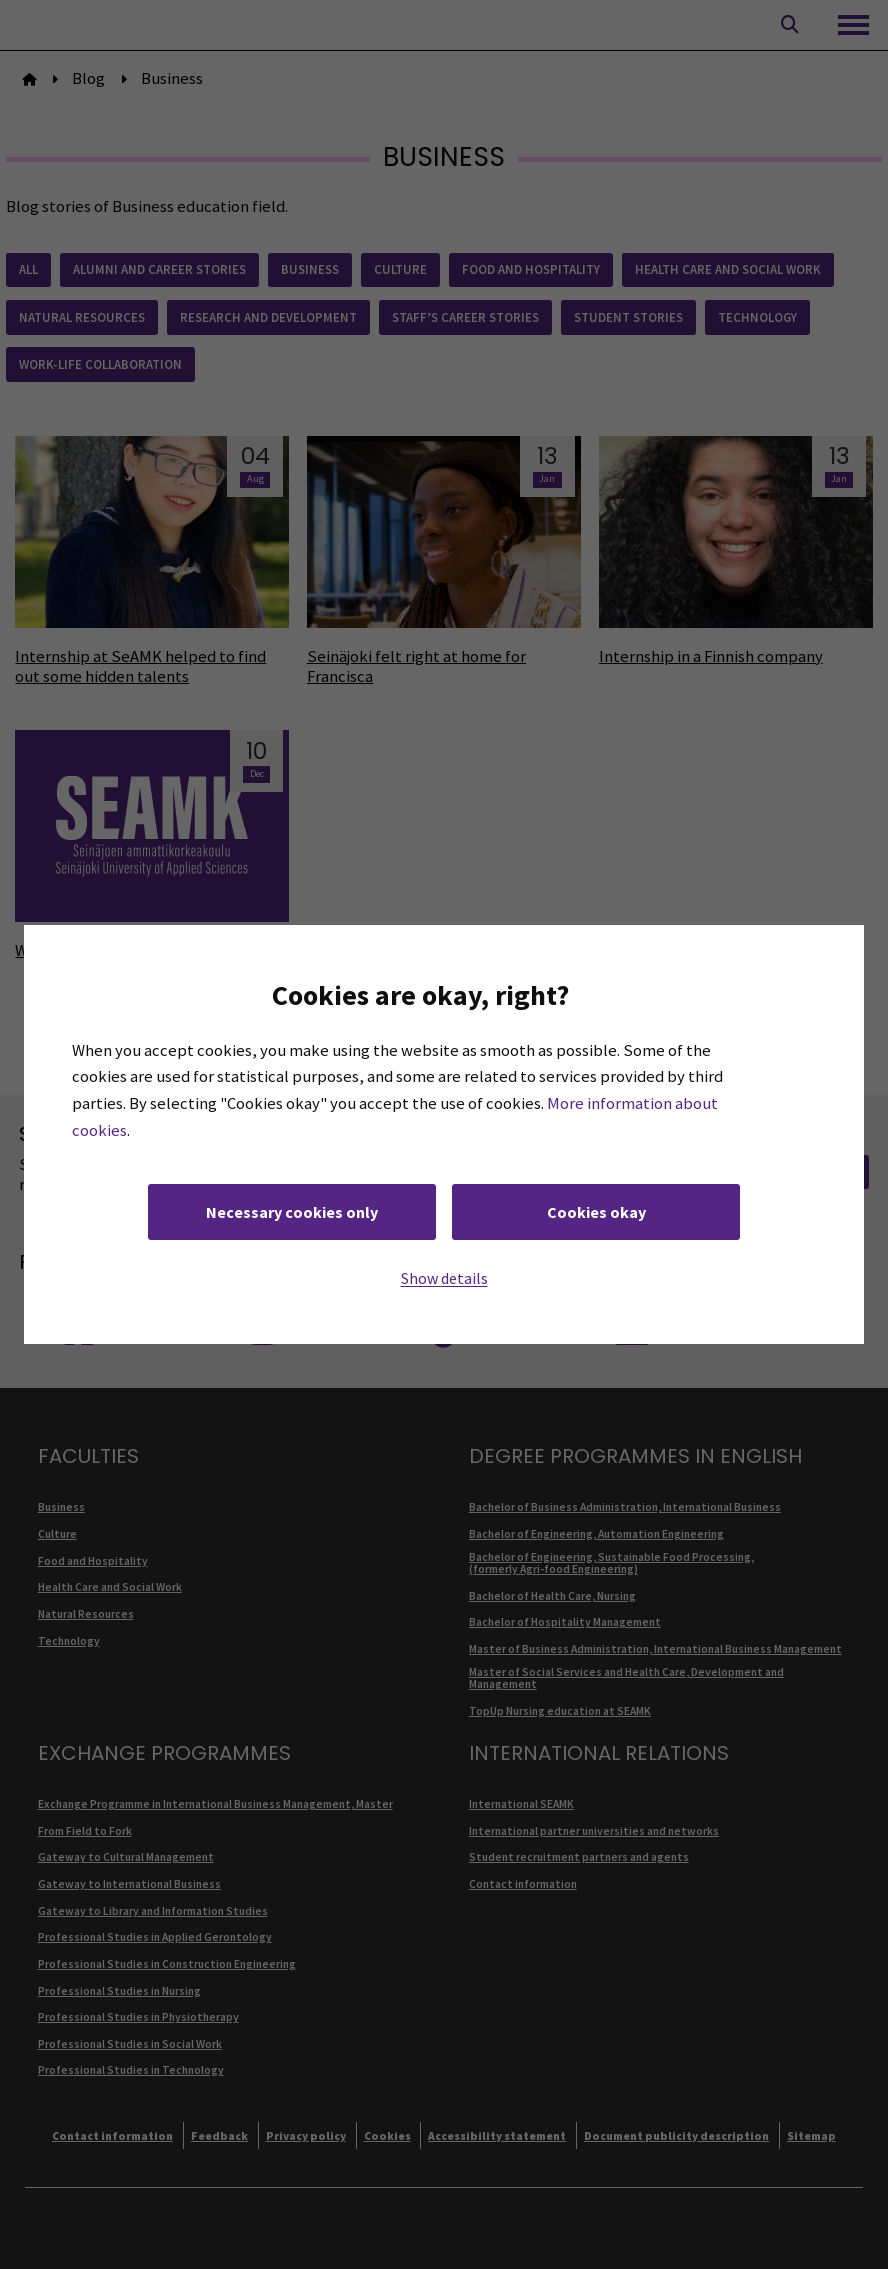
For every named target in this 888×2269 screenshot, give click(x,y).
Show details (444, 1278)
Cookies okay (596, 1212)
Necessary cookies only (292, 1212)
